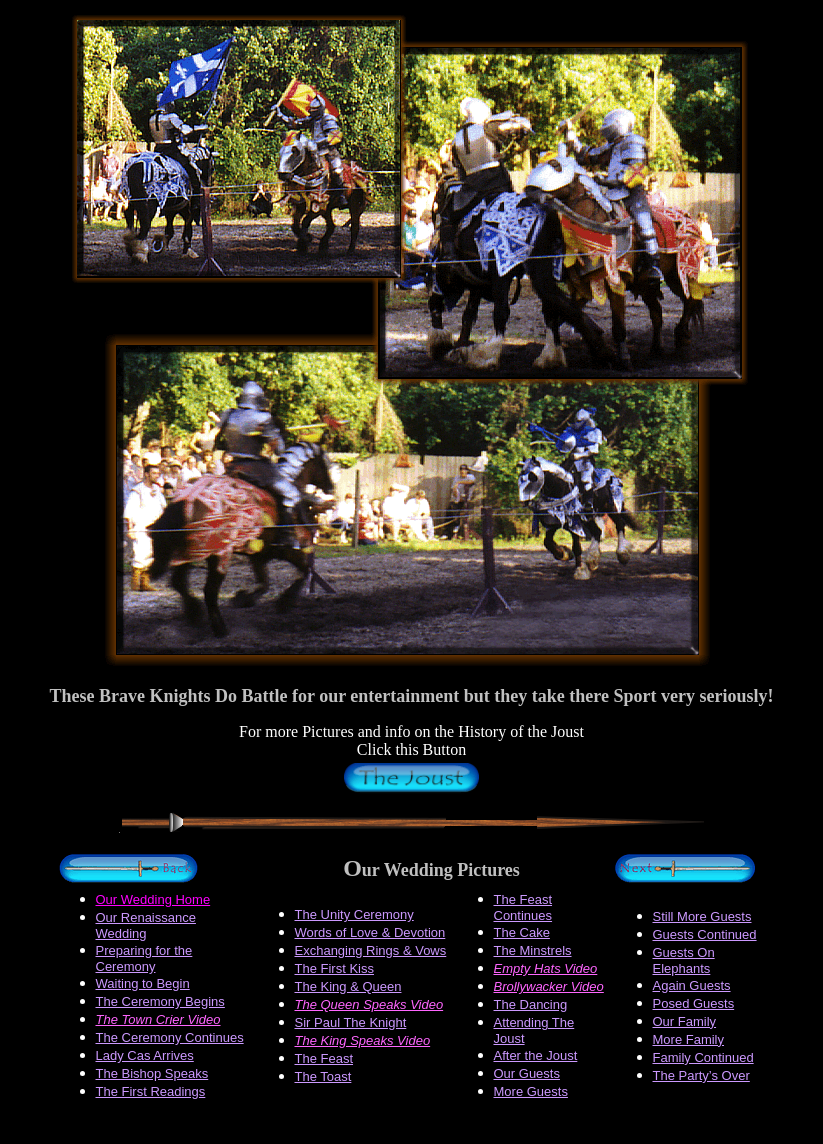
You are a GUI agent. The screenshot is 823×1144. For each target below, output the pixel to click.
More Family (689, 1039)
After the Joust (536, 1055)
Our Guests (527, 1073)
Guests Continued (705, 934)
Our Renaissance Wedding (146, 925)
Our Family (685, 1021)
